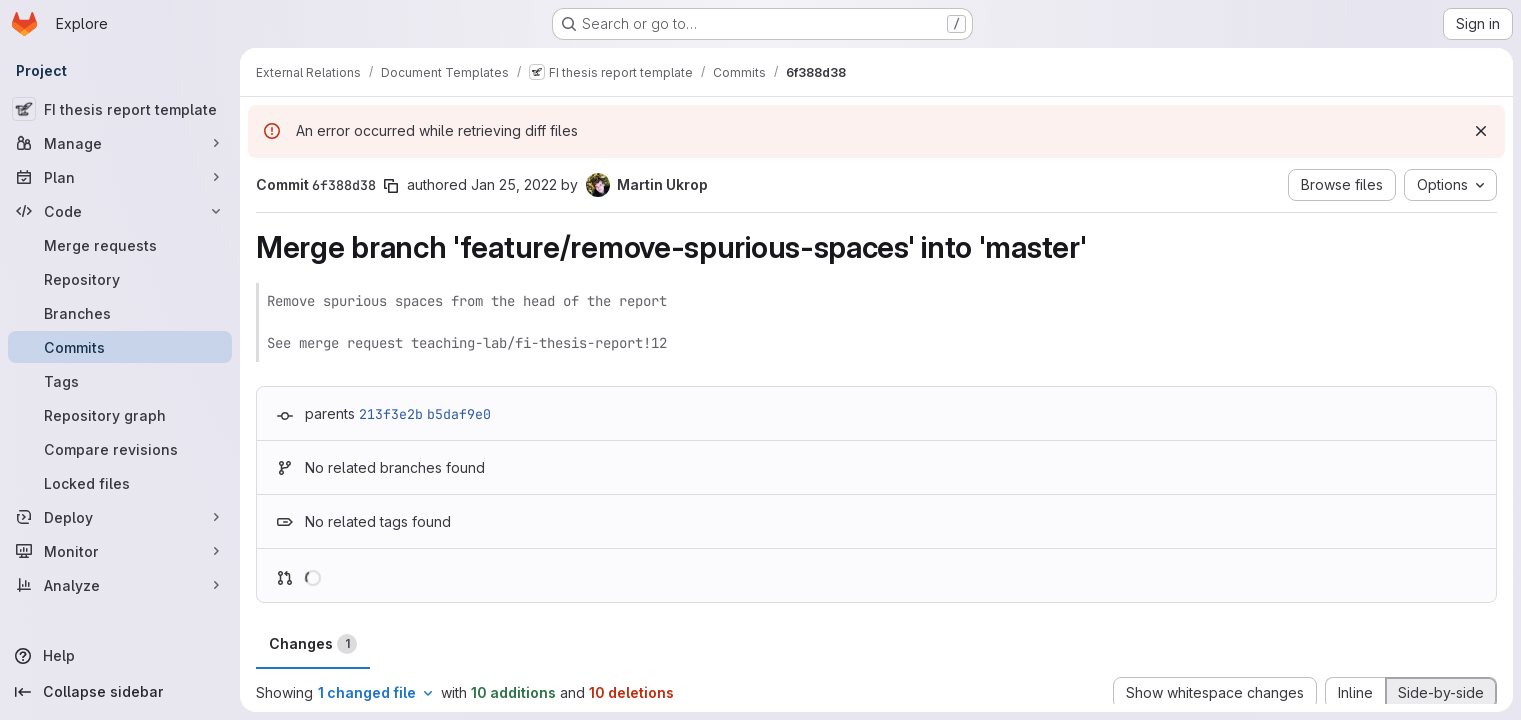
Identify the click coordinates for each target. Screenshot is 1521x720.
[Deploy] (120, 517)
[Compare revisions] (120, 449)
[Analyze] (120, 585)
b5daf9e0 (459, 414)
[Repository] (120, 279)
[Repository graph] (120, 415)
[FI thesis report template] (120, 109)
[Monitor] (120, 551)
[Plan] (120, 177)
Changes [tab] (313, 644)
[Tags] (120, 381)
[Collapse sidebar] (120, 692)
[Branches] (120, 313)
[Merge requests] (120, 245)
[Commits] (120, 347)
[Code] (120, 211)
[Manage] (120, 143)
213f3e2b (391, 414)
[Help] (120, 656)
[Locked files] (120, 483)
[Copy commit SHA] (391, 186)
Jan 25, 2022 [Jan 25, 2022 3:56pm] (514, 184)
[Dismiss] (1481, 131)
